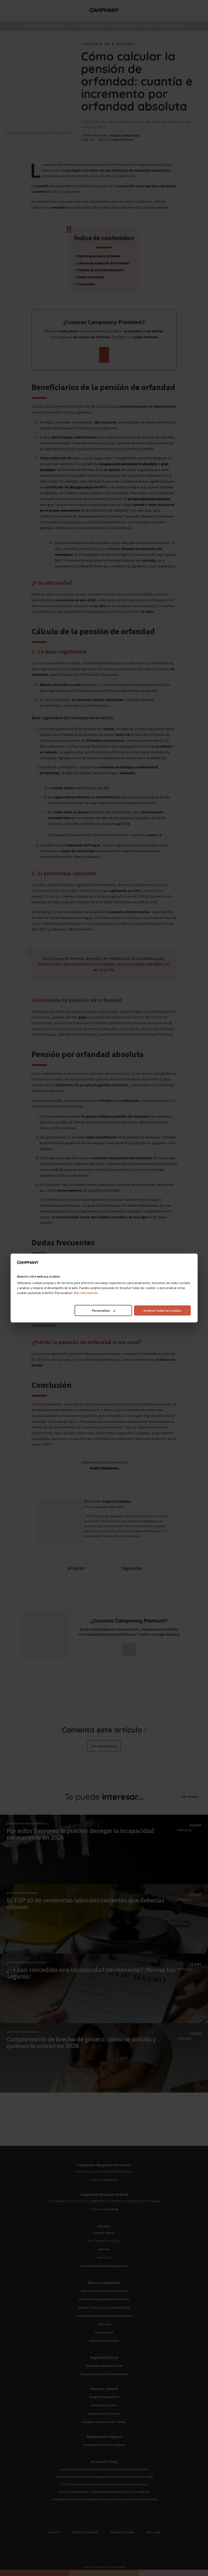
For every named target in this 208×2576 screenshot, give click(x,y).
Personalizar (103, 1311)
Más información (86, 1293)
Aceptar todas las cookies (162, 1311)
